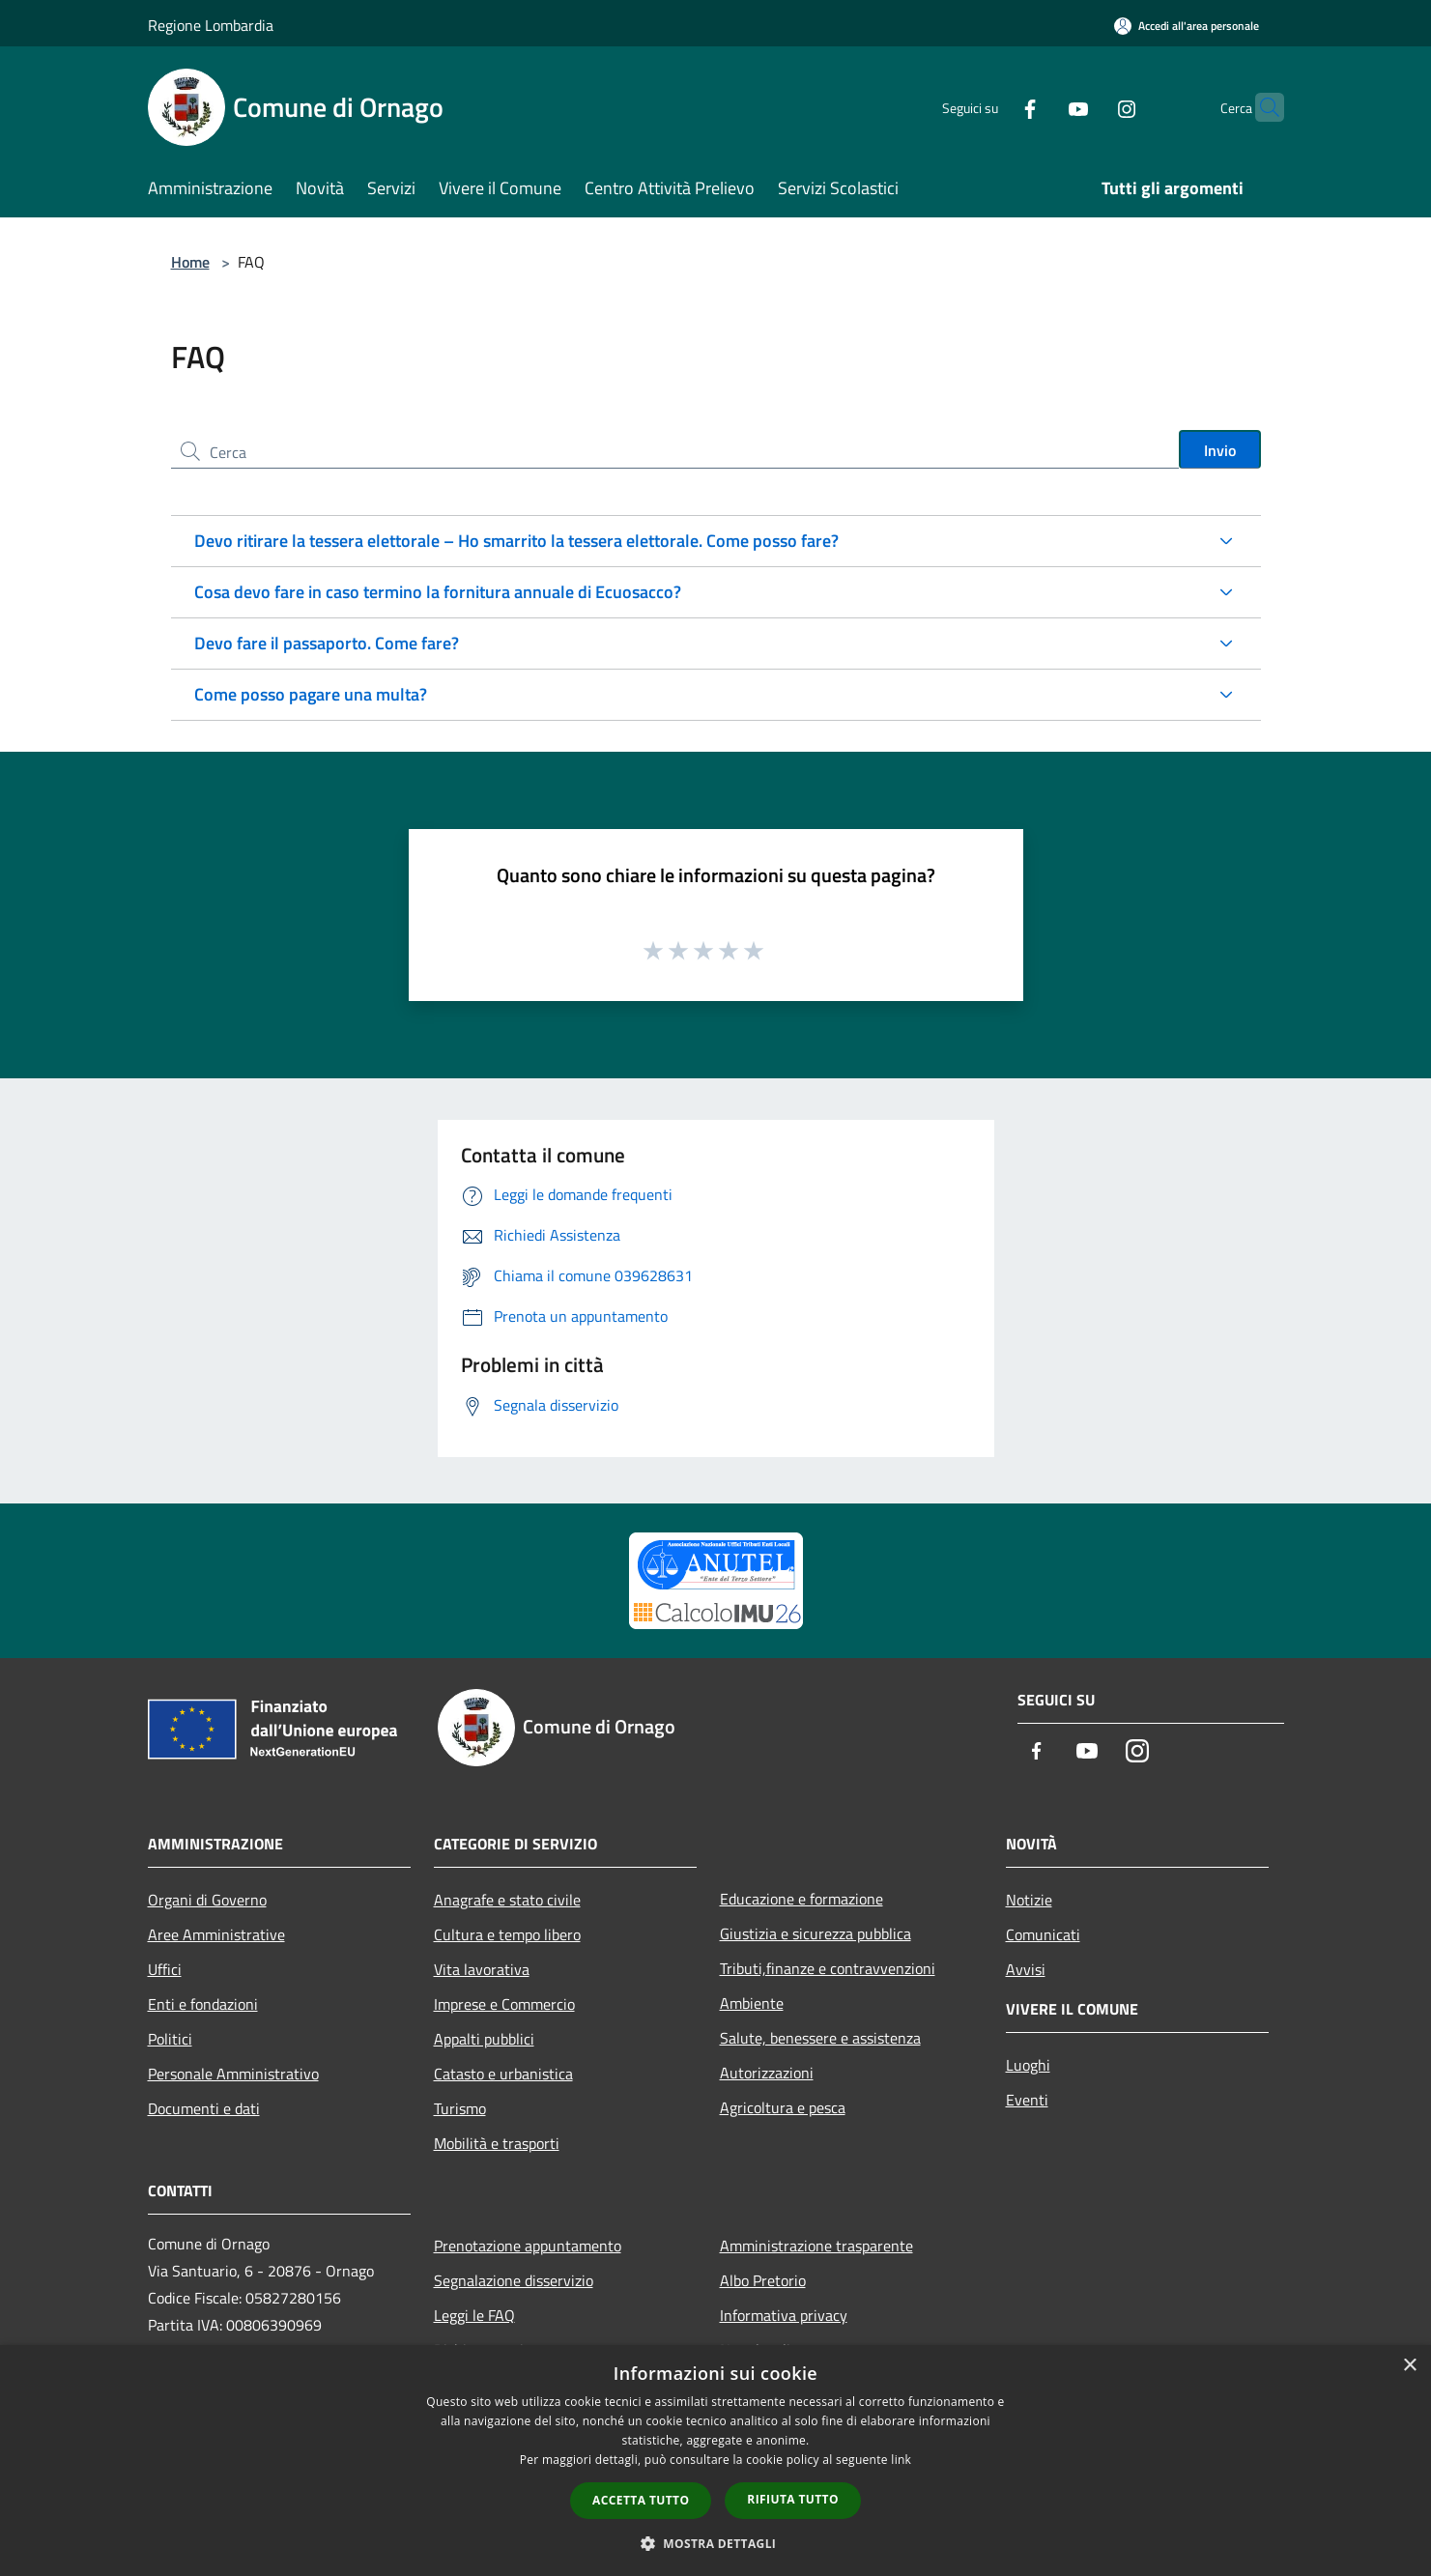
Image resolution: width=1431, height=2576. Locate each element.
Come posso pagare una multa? (310, 694)
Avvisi (1025, 1969)
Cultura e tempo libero (507, 1934)
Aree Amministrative (216, 1934)
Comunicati (1043, 1934)
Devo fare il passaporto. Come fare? (326, 643)
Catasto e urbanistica (503, 2073)
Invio (1220, 450)
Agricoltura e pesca (782, 2107)
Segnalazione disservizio (513, 2280)
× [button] (1409, 2366)
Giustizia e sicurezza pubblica (815, 1933)
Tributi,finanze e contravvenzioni (827, 1968)
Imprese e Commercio (504, 2004)
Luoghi (1028, 2064)
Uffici (165, 1969)
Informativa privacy (783, 2315)
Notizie (1029, 1899)
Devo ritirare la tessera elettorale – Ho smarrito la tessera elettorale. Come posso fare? (516, 541)
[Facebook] (992, 107)
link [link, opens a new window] (901, 2459)
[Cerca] (1261, 107)
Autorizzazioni (767, 2072)
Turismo (460, 2108)
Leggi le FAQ (474, 2315)
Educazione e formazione (801, 1898)
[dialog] (715, 2460)
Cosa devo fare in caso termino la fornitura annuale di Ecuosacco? (437, 592)
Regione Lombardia (210, 25)
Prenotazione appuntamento (527, 2245)
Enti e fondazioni (203, 2004)
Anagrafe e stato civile (507, 1899)
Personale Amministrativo (233, 2073)
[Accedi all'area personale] (1186, 25)
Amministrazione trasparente (816, 2245)
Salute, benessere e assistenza (820, 2037)
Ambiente (752, 2003)
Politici (170, 2038)
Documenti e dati (204, 2108)
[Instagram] (1089, 107)
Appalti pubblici (484, 2038)
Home (190, 261)
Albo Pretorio (763, 2280)
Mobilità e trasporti (496, 2143)
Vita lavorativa (481, 1969)
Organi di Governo (207, 1899)
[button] (716, 2543)
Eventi (1027, 2099)
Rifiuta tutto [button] (793, 2499)
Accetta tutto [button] (640, 2500)
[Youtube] (1040, 107)
